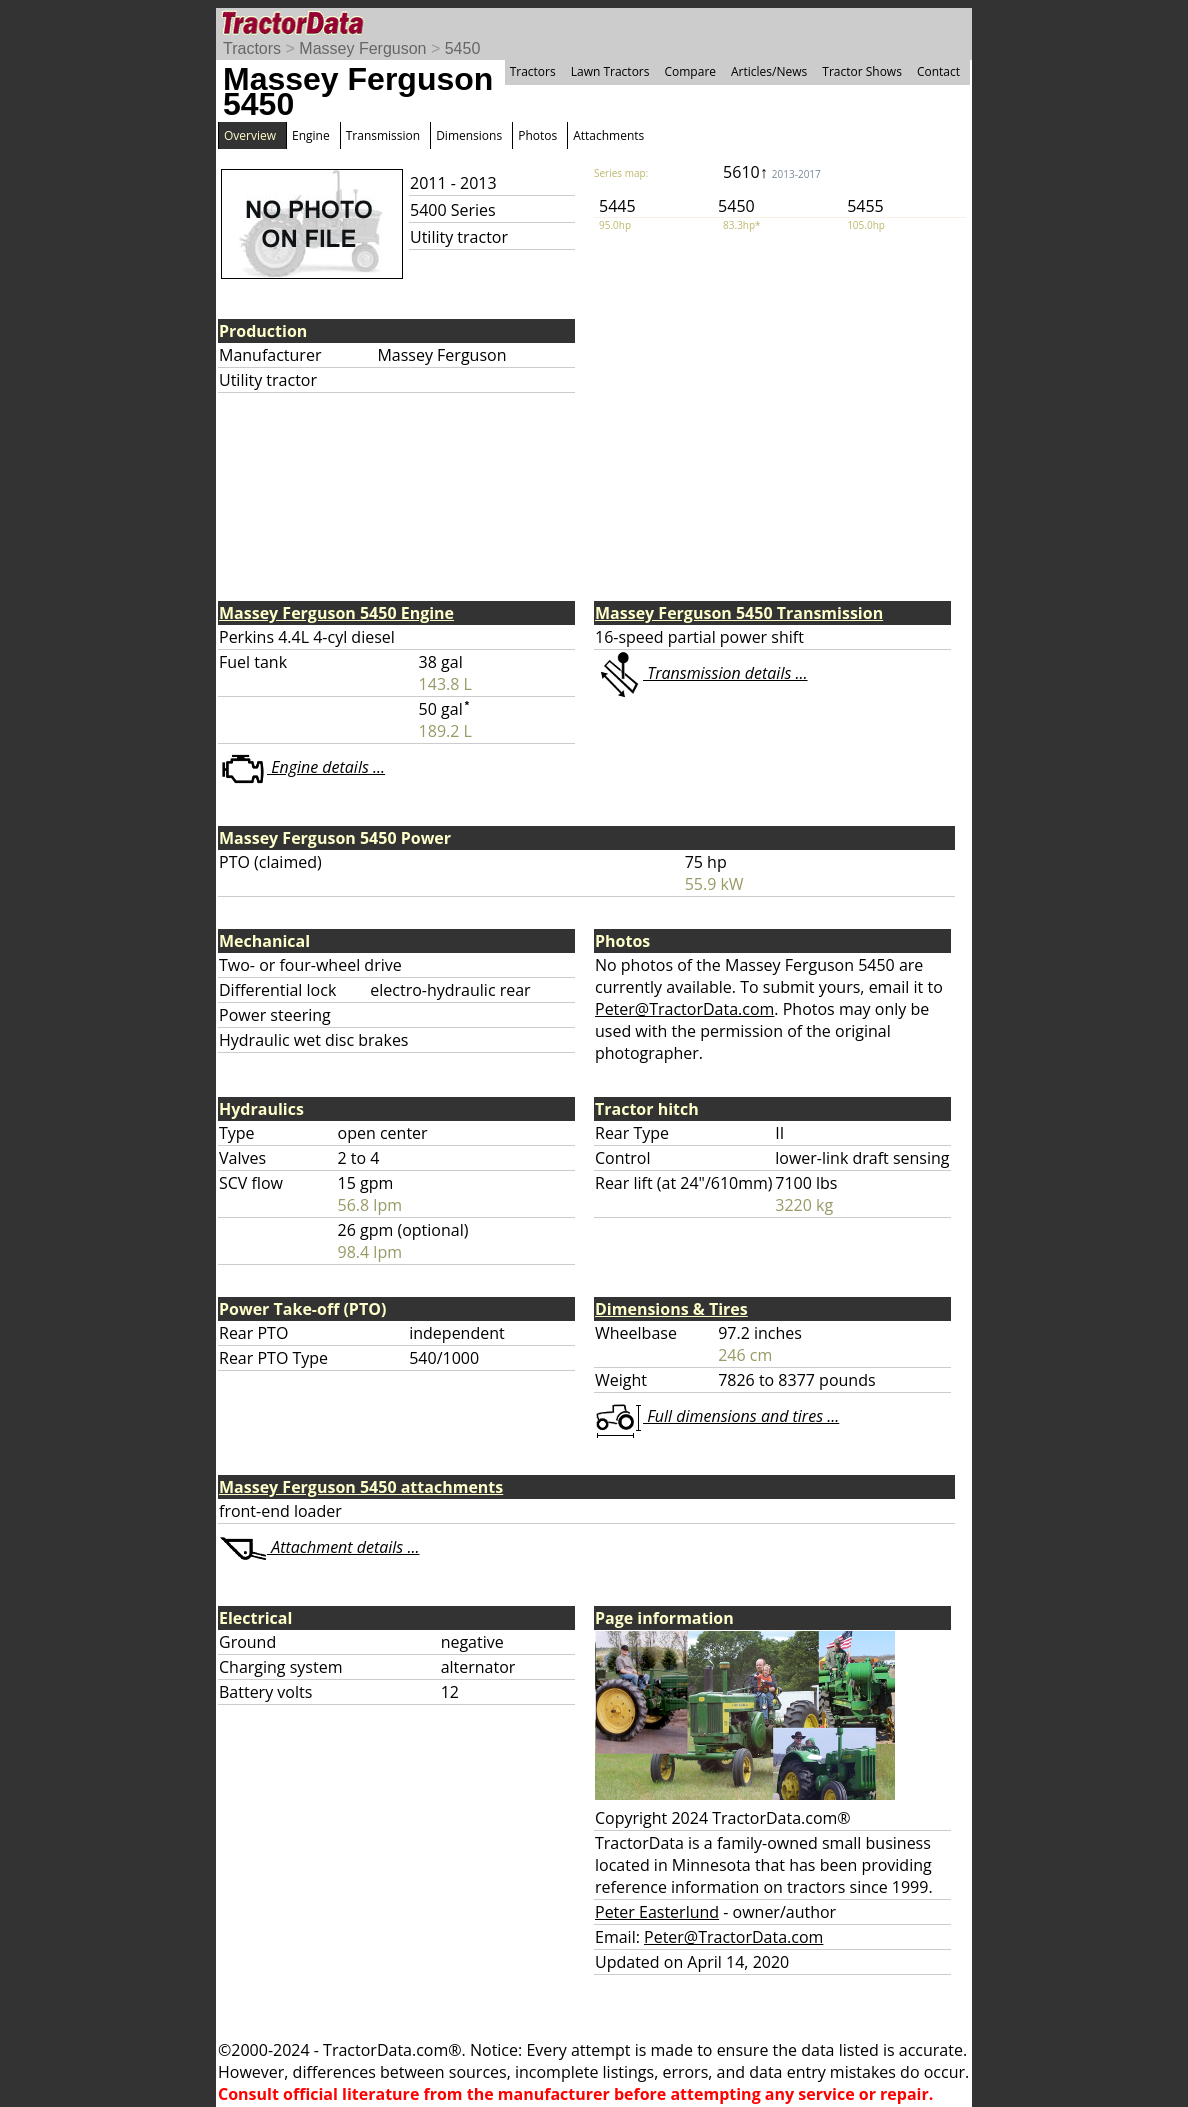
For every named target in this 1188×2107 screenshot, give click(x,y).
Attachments (608, 135)
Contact (938, 71)
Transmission (383, 135)
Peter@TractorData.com (684, 1009)
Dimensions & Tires (671, 1309)
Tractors (252, 48)
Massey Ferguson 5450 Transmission (739, 613)
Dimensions (469, 135)
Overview (250, 135)
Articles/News (769, 71)
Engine (311, 135)
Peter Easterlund (657, 1912)
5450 (463, 48)
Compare (690, 71)
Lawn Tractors (610, 71)
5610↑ (772, 172)
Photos (537, 135)
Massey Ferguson (362, 48)
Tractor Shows (862, 71)
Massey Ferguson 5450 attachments (361, 1487)
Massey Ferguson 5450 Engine (336, 613)
